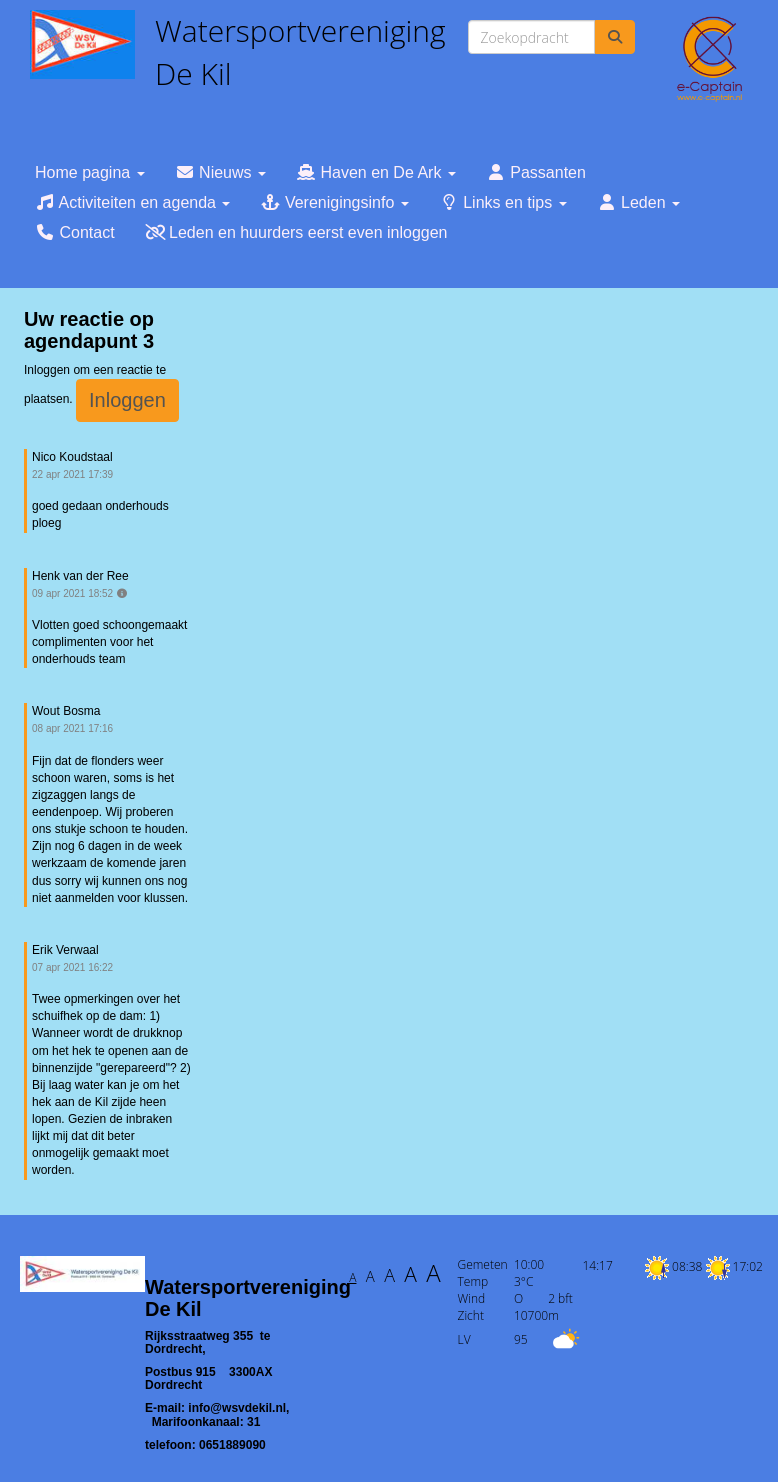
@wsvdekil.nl (237, 1408)
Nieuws (220, 172)
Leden (638, 202)
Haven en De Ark (376, 172)
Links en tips (503, 202)
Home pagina (90, 172)
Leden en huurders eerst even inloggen (296, 232)
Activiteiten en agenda (132, 202)
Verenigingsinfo (334, 202)
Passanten (536, 172)
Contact (75, 232)
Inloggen (127, 400)
